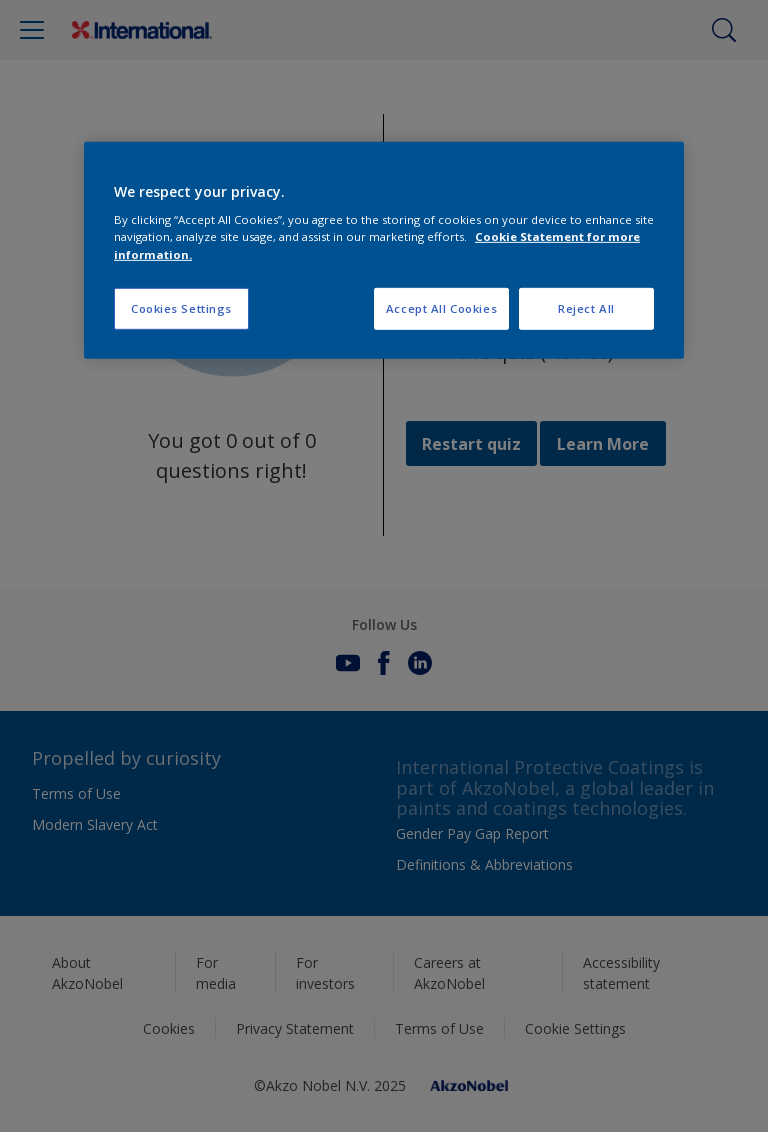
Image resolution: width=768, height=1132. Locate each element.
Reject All (586, 307)
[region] (384, 250)
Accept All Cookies (441, 307)
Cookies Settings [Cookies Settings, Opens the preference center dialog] (181, 307)
